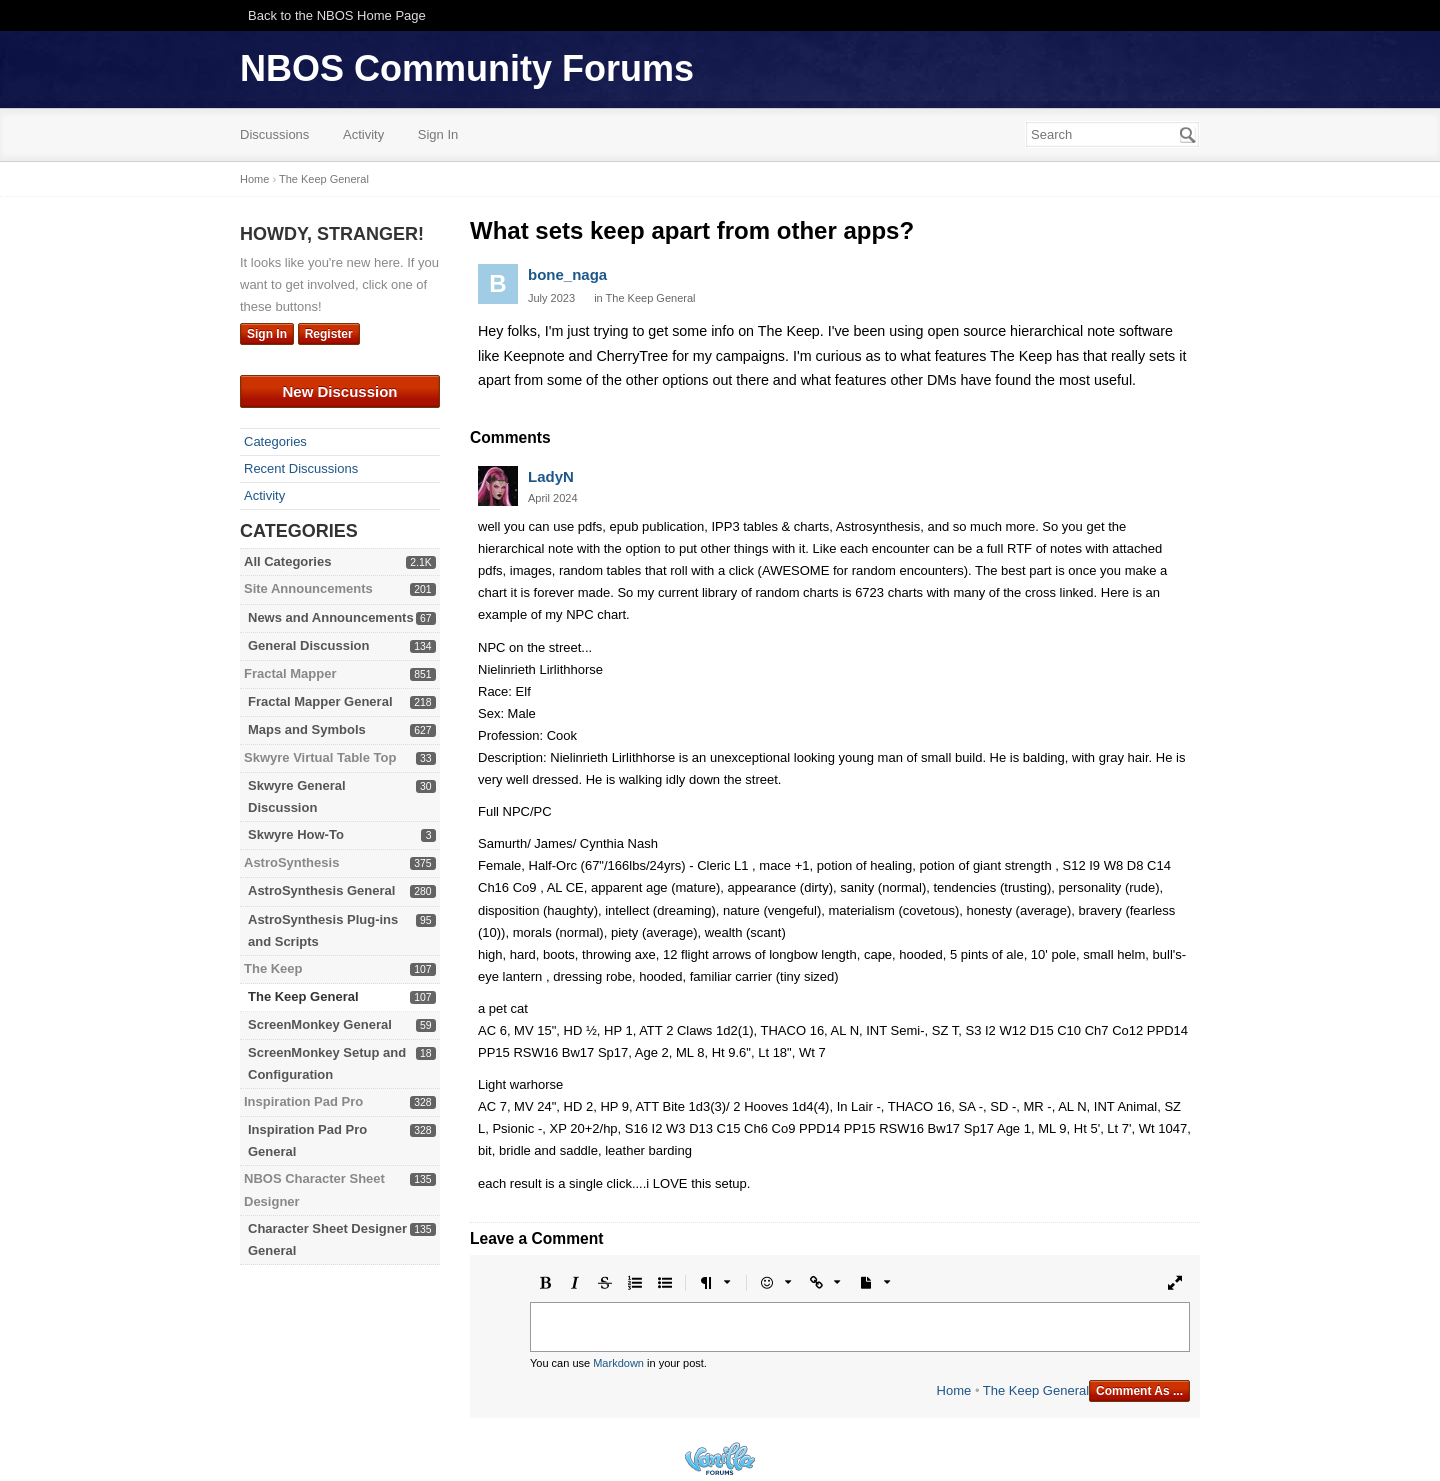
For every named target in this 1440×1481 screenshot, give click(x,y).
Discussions (274, 134)
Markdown (618, 1363)
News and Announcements (331, 617)
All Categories (287, 561)
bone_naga (567, 274)
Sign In (438, 134)
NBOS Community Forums (467, 68)
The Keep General (303, 996)
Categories (275, 441)
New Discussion (339, 391)
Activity (363, 134)
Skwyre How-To (296, 834)
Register (329, 334)
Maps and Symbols (307, 729)
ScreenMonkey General (320, 1024)
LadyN (551, 476)
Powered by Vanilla (720, 1458)
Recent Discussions (301, 468)
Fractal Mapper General (320, 701)
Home (954, 1390)
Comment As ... (1139, 1391)
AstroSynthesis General (321, 890)
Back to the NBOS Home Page (337, 15)
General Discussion (308, 645)
